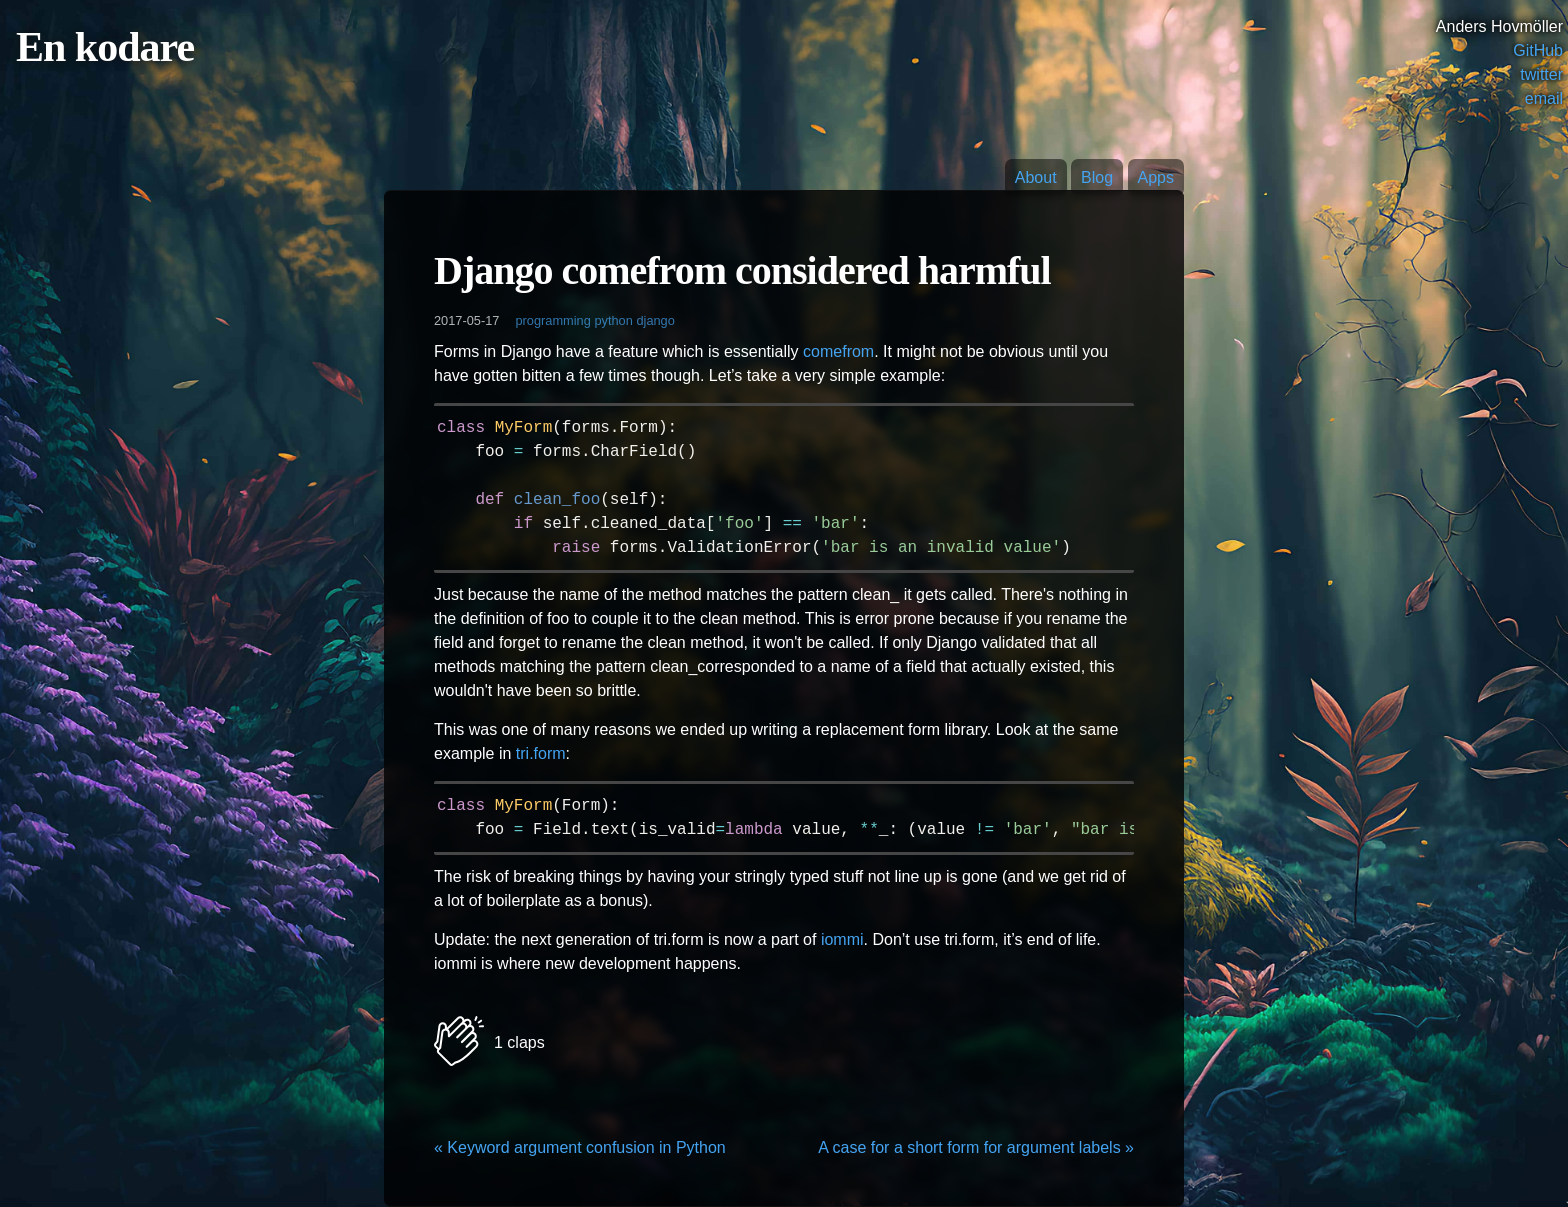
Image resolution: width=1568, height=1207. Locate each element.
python (613, 320)
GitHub (1538, 50)
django (655, 320)
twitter (1541, 74)
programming (552, 320)
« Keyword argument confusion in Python (580, 1147)
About (1036, 177)
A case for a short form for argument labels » (976, 1147)
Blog (1097, 177)
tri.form (541, 753)
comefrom (838, 351)
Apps (1156, 177)
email (1544, 98)
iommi (842, 939)
